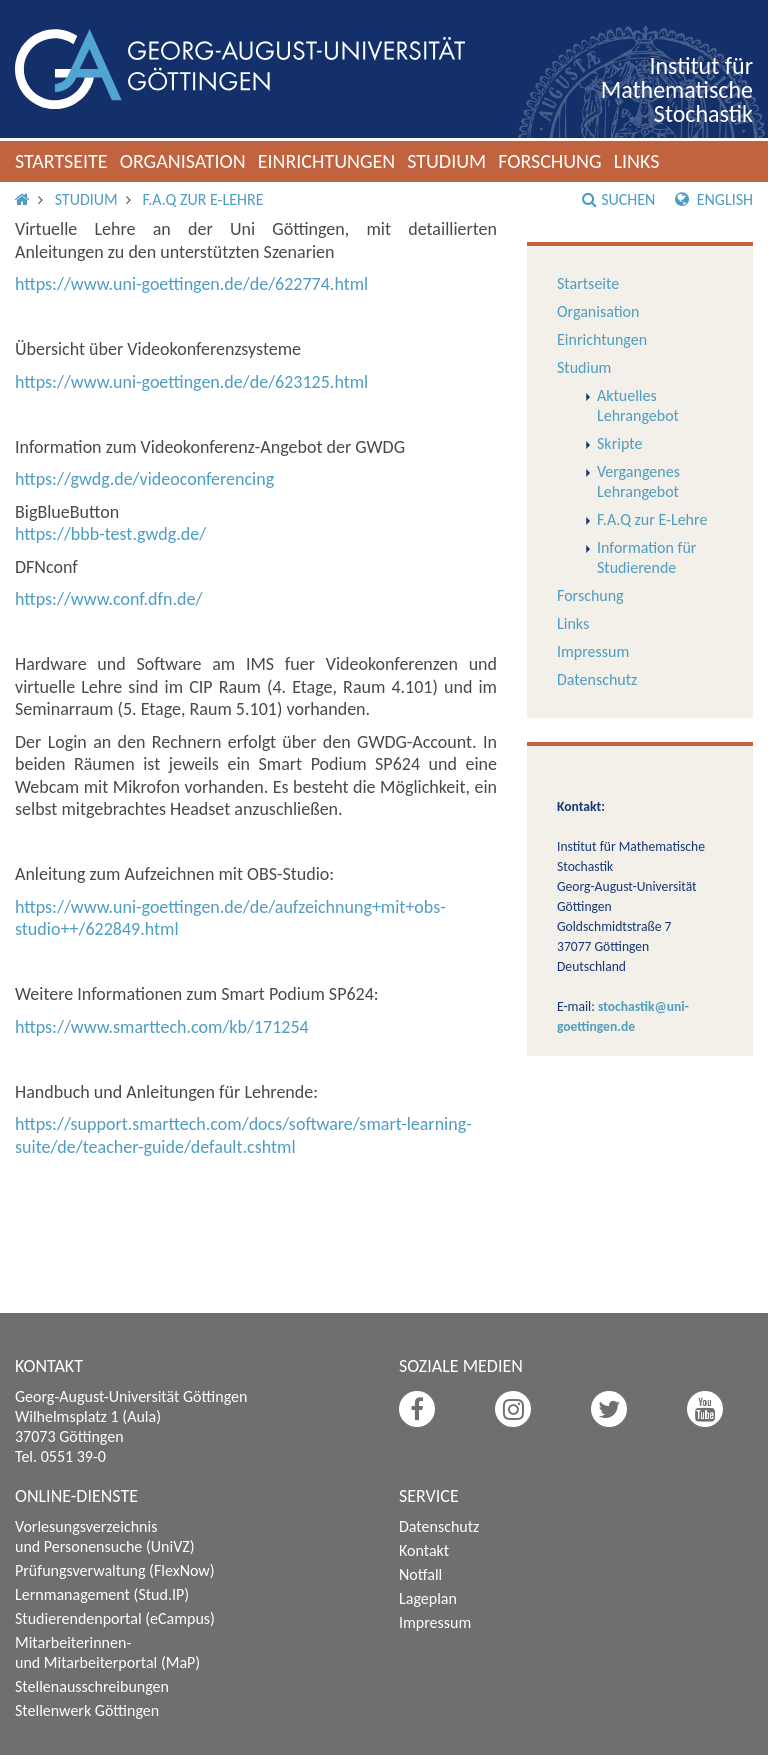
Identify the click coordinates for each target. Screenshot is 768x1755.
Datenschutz (597, 679)
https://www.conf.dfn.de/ (108, 599)
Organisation (183, 161)
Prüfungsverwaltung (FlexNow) (115, 1570)
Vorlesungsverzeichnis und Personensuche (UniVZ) (105, 1536)
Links (637, 161)
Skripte (619, 443)
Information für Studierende (646, 557)
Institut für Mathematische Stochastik (677, 89)
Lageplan (428, 1598)
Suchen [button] (618, 199)
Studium (446, 161)
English (714, 199)
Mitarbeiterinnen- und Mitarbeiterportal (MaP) (107, 1652)
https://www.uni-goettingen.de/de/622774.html (191, 284)
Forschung (550, 161)
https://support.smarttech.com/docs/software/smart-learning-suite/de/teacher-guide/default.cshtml (243, 1135)
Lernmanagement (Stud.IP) (102, 1594)
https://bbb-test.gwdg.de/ (110, 534)
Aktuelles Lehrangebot (638, 405)
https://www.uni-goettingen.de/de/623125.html (191, 382)
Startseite (61, 161)
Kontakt (424, 1550)
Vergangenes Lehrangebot (638, 481)
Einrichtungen (327, 161)
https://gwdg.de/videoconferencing (144, 479)
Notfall (420, 1574)
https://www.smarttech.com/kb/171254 (162, 1027)
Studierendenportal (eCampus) (115, 1618)
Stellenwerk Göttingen (87, 1710)
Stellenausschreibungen (92, 1686)
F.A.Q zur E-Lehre (202, 199)
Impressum (593, 651)
